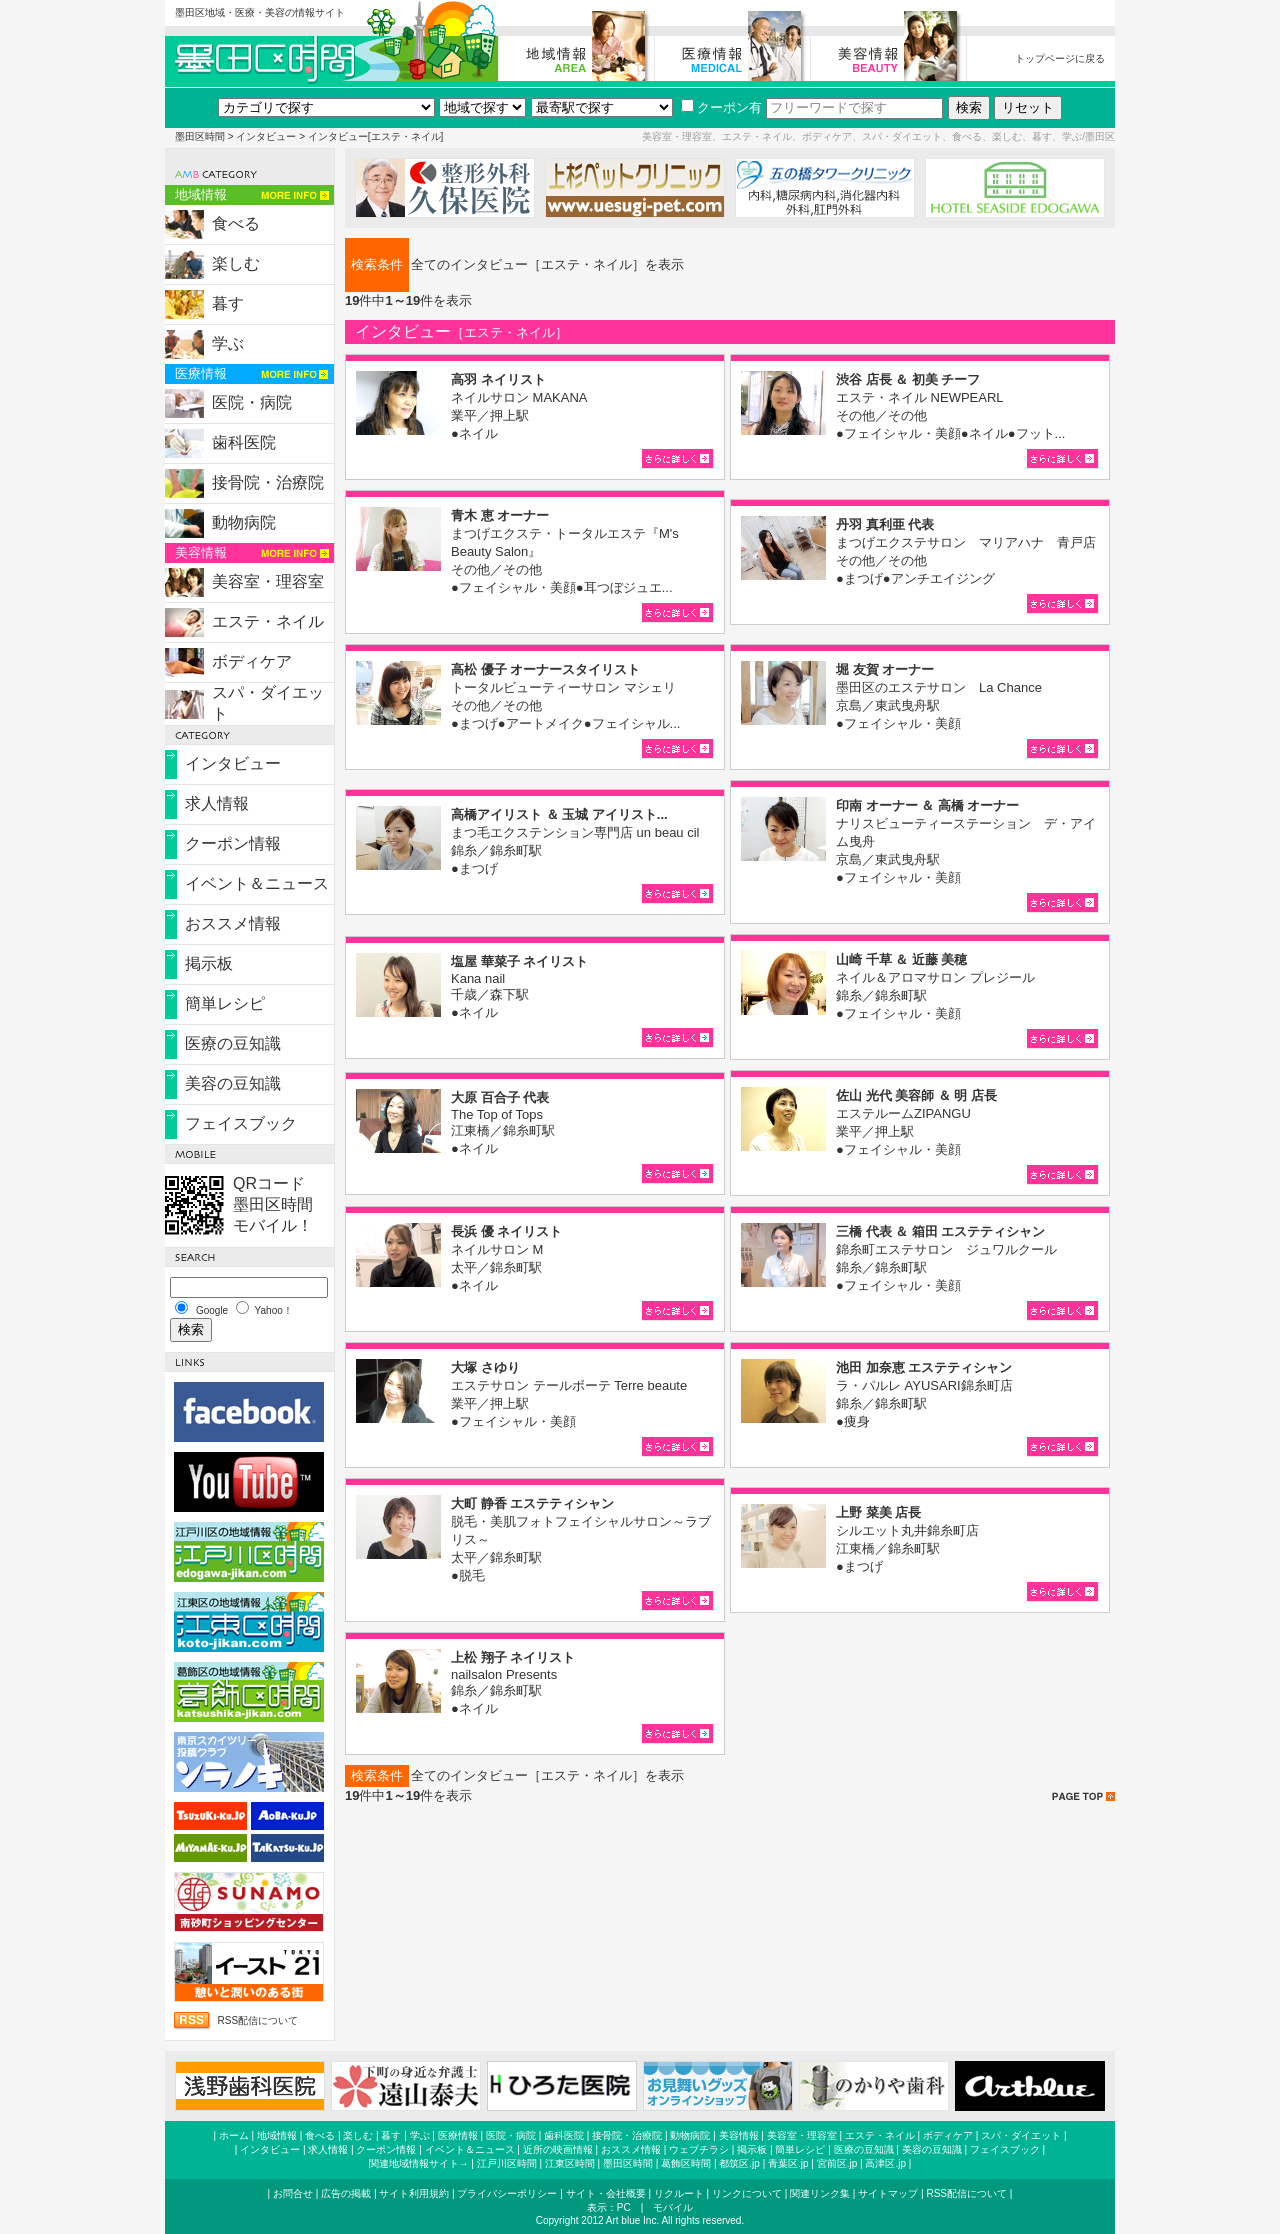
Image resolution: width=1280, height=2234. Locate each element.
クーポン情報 (233, 843)
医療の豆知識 (233, 1043)
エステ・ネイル (268, 621)
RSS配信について (257, 2020)
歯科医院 (244, 442)
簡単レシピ (225, 1003)
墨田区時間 (200, 136)
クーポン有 (721, 107)
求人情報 (217, 803)
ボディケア (252, 661)
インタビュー (266, 136)
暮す (228, 303)
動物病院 (244, 522)
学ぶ (228, 343)
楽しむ (236, 263)
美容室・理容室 (268, 581)
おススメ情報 (233, 923)
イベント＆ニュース (257, 883)
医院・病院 (252, 402)
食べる (236, 223)
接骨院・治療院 (268, 482)
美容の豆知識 (233, 1083)
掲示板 (209, 963)
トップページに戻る (1060, 58)
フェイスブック (241, 1123)
